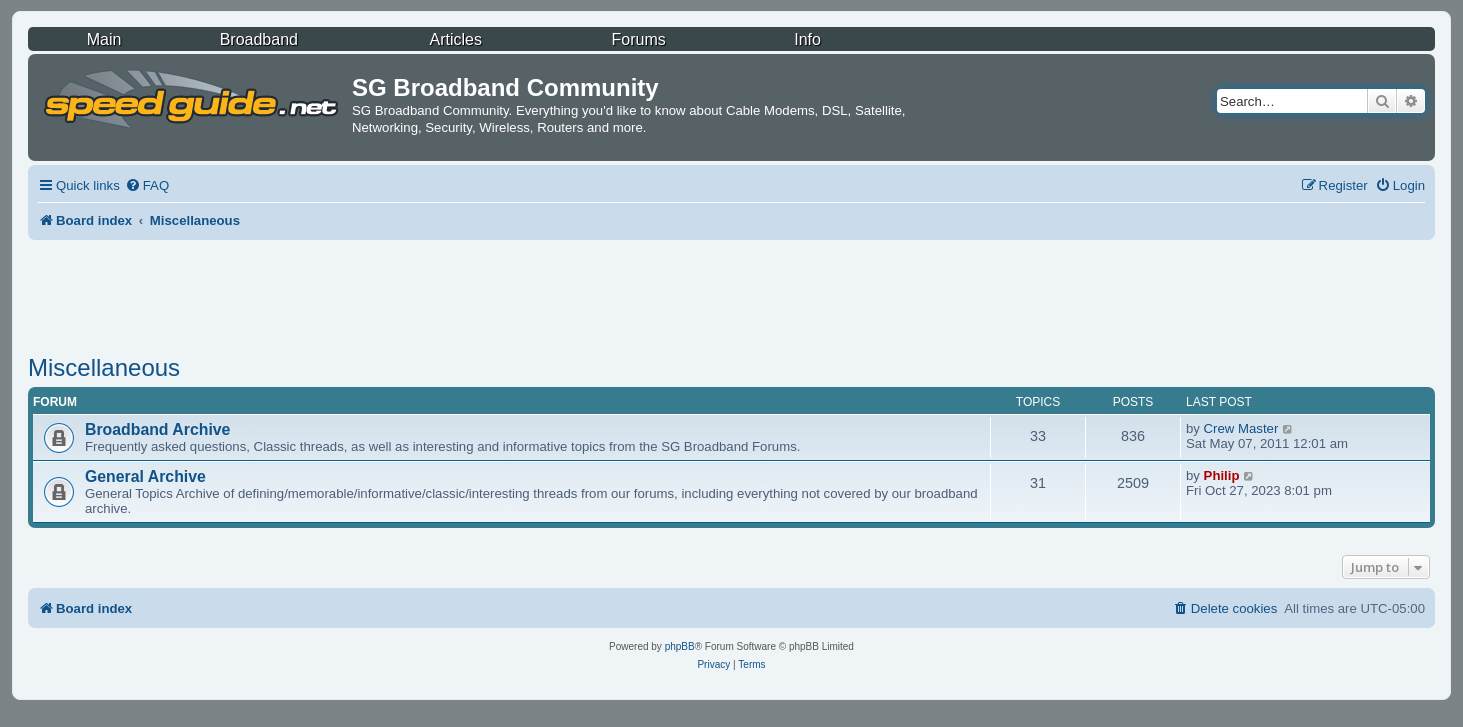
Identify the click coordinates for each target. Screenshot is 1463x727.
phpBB (680, 646)
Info (807, 39)
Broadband (259, 39)
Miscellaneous (104, 367)
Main (104, 39)
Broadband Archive (157, 429)
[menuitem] (147, 185)
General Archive (145, 476)
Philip (1222, 475)
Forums (639, 39)
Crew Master (1241, 428)
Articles (456, 39)
